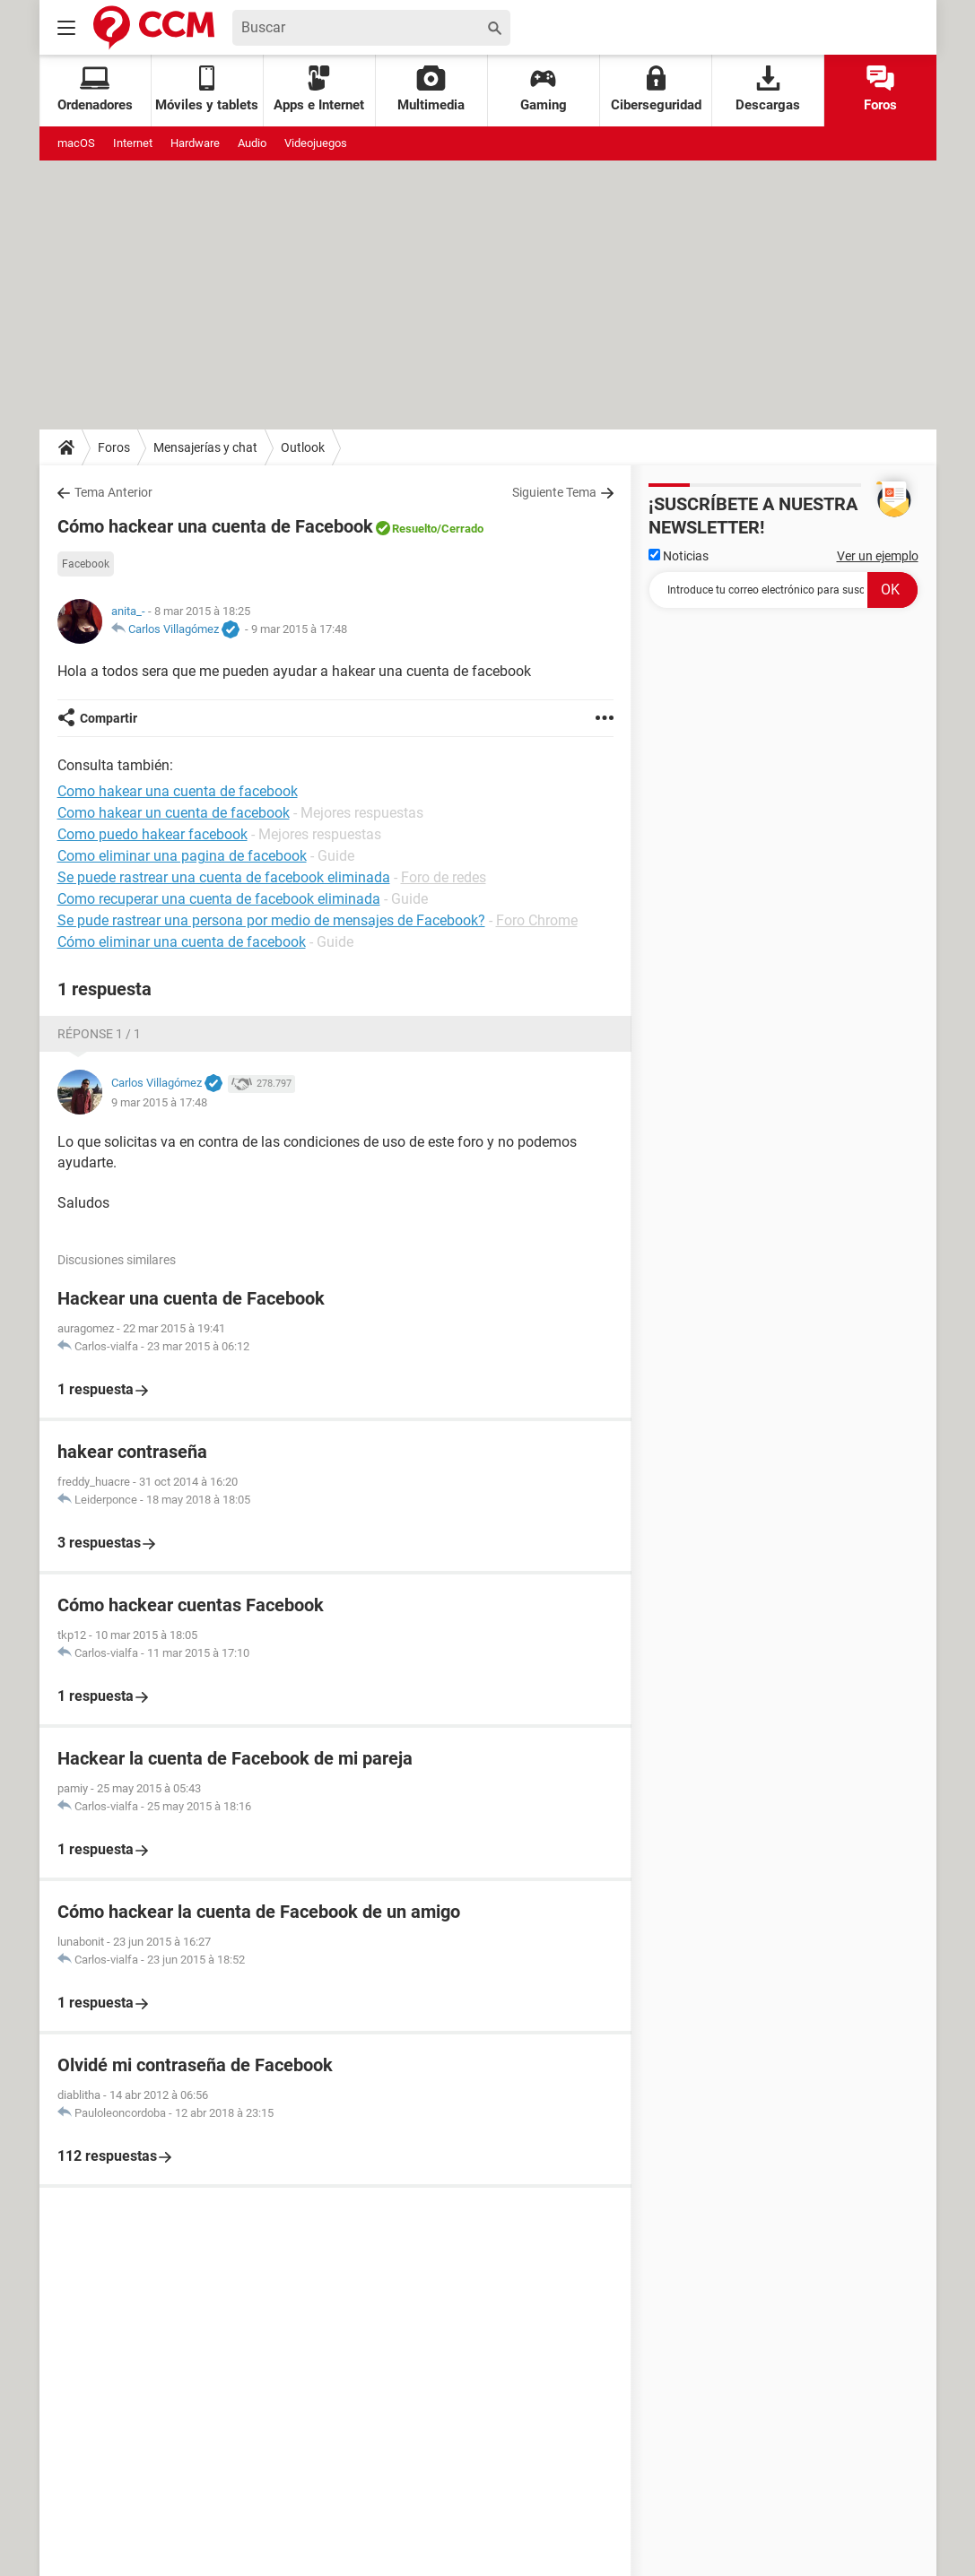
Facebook (85, 564)
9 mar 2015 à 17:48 (299, 629)
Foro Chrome (537, 920)
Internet (132, 143)
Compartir (108, 718)
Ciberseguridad (656, 89)
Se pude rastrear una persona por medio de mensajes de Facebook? (271, 920)
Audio (252, 143)
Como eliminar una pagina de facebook (182, 855)
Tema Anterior (113, 492)
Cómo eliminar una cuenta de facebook (181, 941)
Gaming (543, 89)
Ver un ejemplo (877, 556)
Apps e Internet (319, 89)
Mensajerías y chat (205, 447)
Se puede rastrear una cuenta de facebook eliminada (223, 877)
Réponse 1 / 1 (99, 1034)
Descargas (768, 89)
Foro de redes (443, 877)
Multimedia (431, 89)
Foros (880, 89)
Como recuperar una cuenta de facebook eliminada (218, 898)
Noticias (679, 556)
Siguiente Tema (554, 492)
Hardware (195, 143)
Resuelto (414, 528)
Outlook (303, 447)
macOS (76, 143)
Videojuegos (315, 143)
